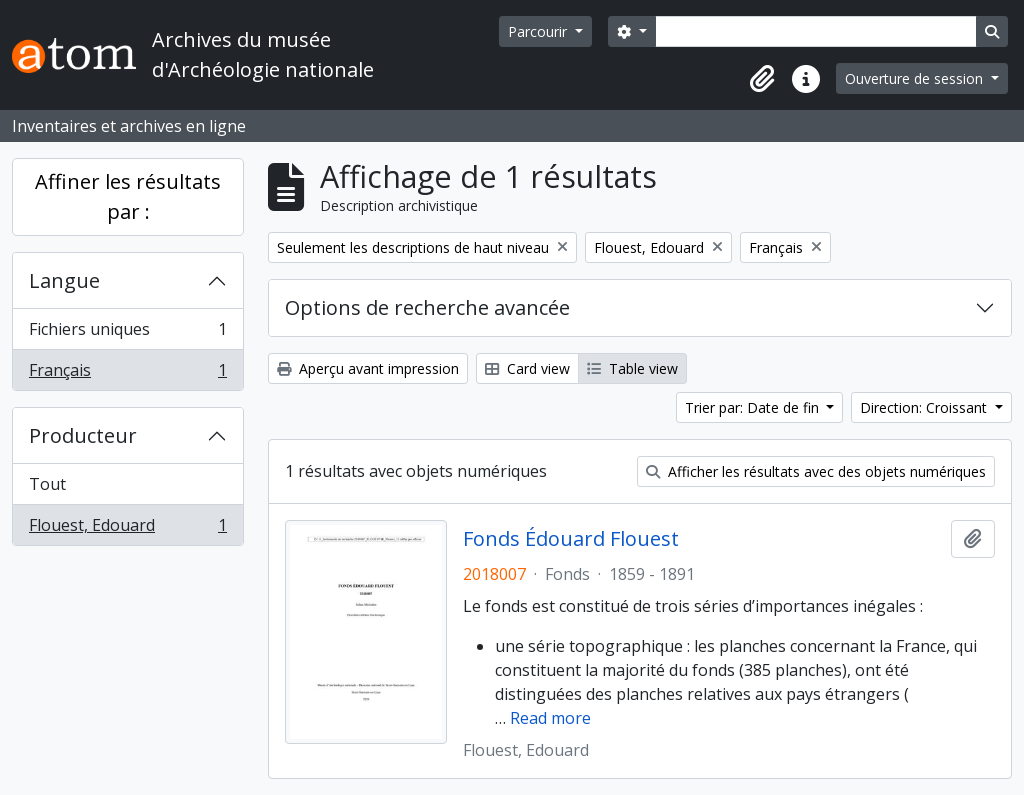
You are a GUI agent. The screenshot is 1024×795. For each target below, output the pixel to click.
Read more (550, 718)
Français (127, 374)
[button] (762, 79)
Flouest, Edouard (127, 529)
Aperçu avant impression (368, 368)
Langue (64, 280)
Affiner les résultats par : (128, 196)
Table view (632, 368)
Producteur (83, 435)
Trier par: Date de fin (754, 407)
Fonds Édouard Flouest (571, 539)
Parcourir (539, 31)
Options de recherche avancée (427, 307)
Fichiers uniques (127, 333)
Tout (47, 484)
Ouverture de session (916, 78)
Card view (527, 368)
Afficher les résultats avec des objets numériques (816, 471)
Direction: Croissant (925, 407)
